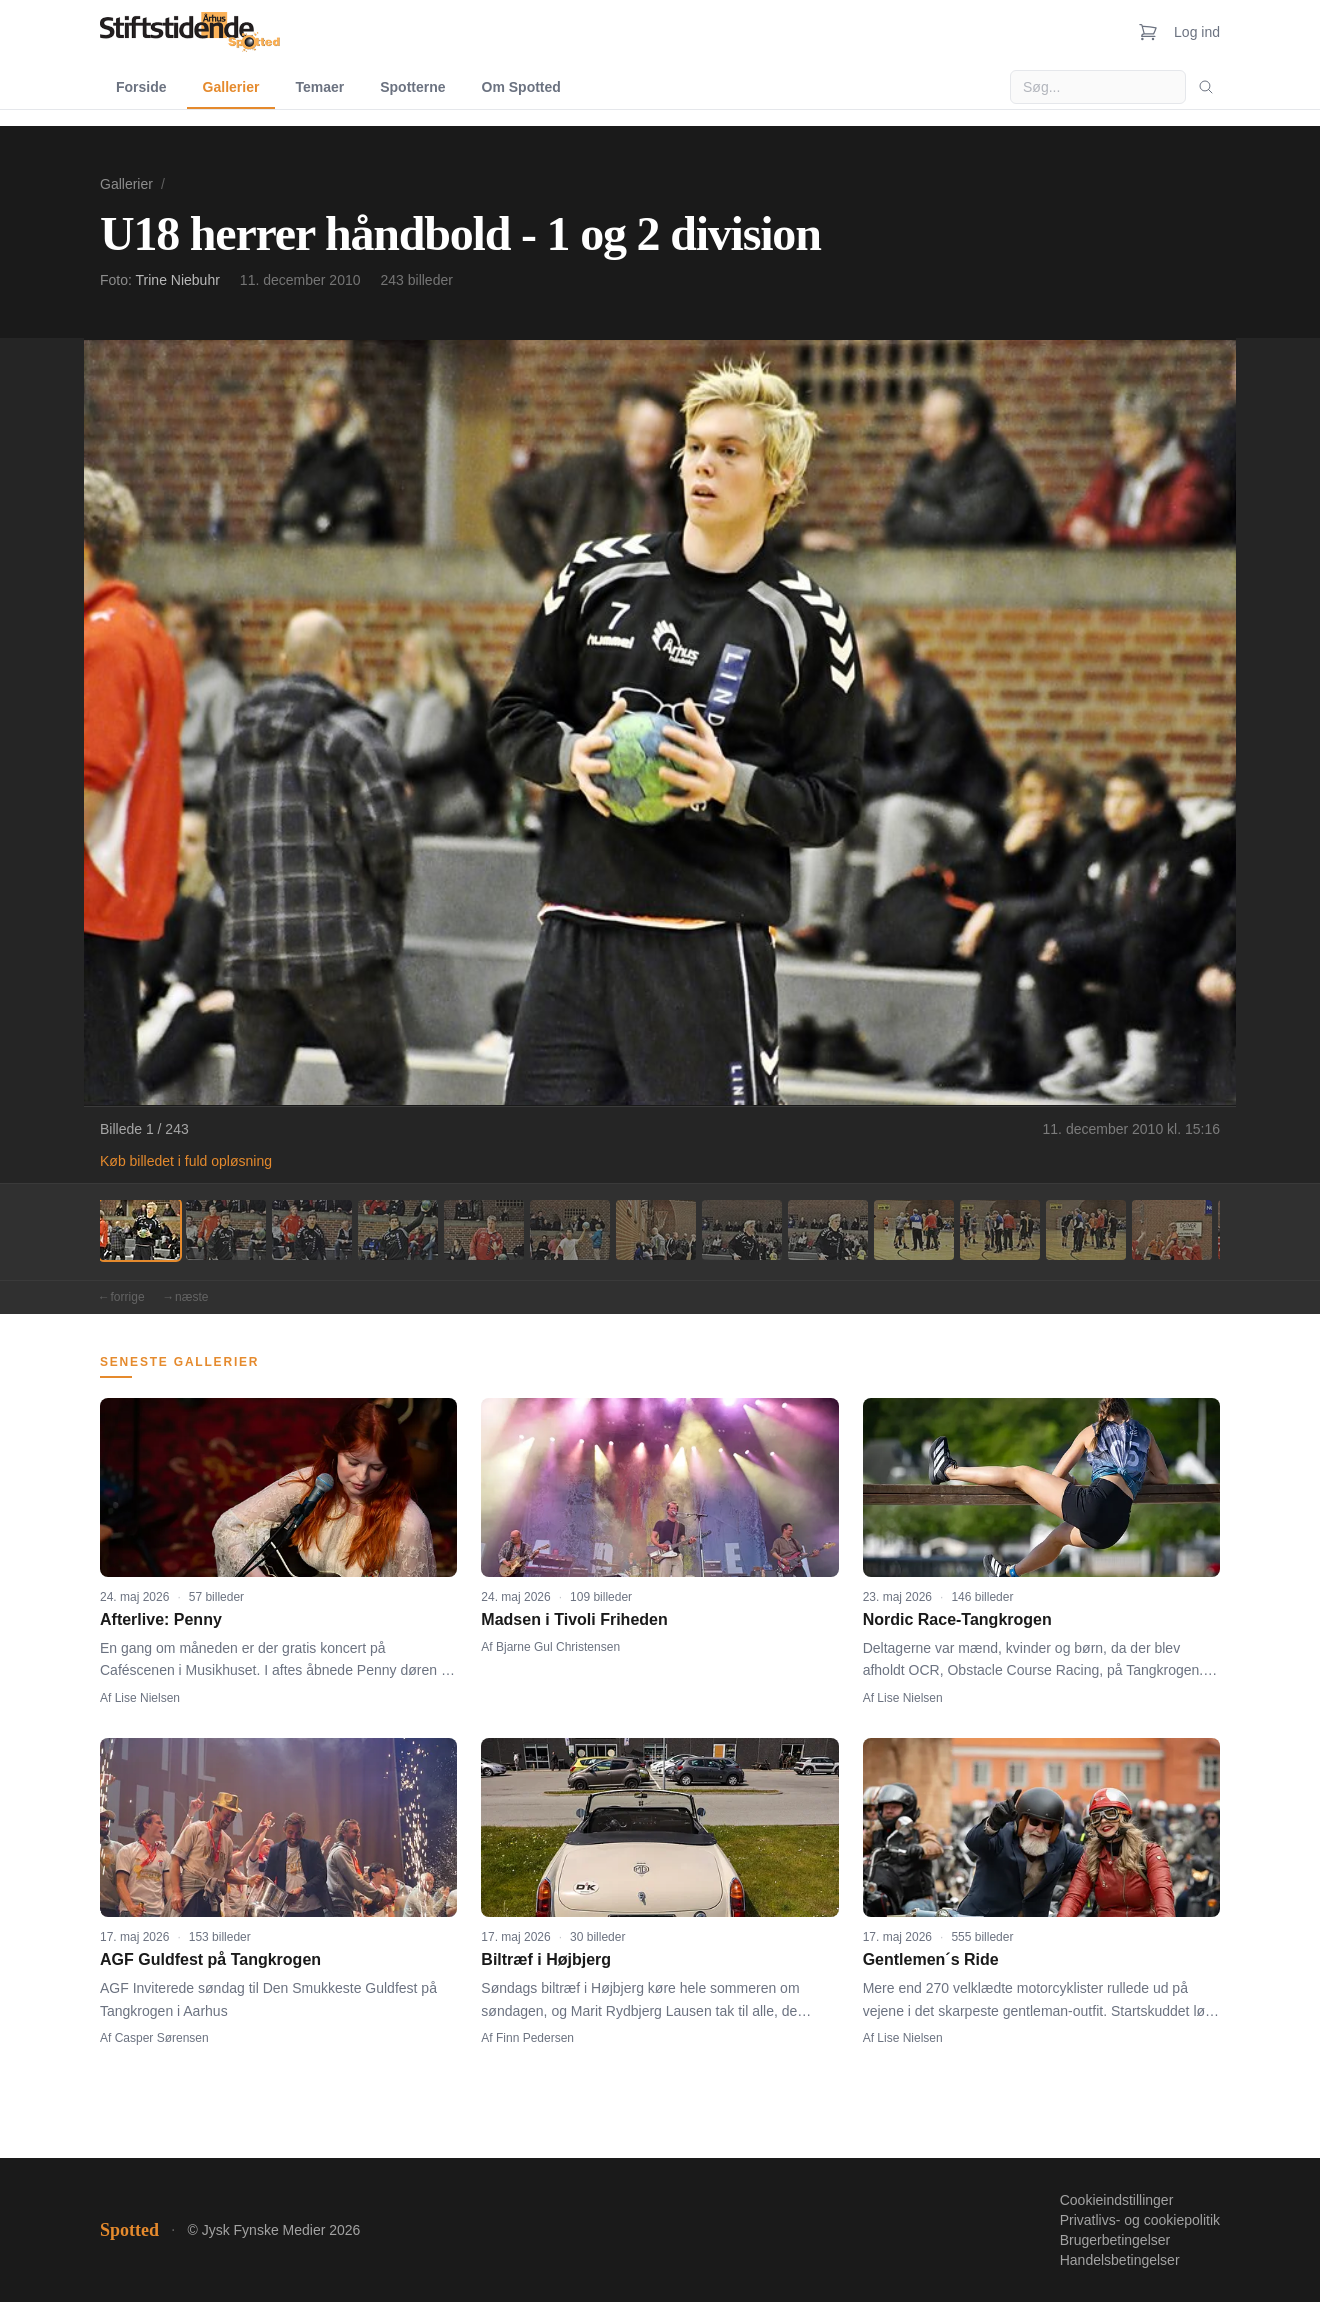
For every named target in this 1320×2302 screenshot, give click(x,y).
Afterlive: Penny (161, 1619)
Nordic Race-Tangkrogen (957, 1619)
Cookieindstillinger (1117, 2200)
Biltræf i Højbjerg (546, 1959)
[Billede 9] (828, 1230)
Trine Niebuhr (178, 280)
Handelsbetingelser (1120, 2260)
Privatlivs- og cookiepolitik (1140, 2220)
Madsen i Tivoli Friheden (574, 1619)
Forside (141, 87)
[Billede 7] (656, 1230)
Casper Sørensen (162, 2038)
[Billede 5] (484, 1230)
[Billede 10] (914, 1230)
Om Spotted (521, 87)
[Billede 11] (1000, 1230)
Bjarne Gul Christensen (558, 1647)
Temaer (319, 87)
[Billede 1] (140, 1230)
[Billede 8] (742, 1230)
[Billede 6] (570, 1230)
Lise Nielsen (147, 1698)
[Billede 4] (398, 1230)
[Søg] (1206, 87)
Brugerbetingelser (1115, 2240)
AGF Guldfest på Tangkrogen (210, 1959)
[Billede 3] (312, 1230)
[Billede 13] (1172, 1230)
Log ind (1197, 32)
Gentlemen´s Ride (931, 1959)
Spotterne (412, 87)
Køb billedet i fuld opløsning (186, 1161)
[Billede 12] (1086, 1230)
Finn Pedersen (535, 2038)
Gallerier (231, 87)
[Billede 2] (226, 1230)
